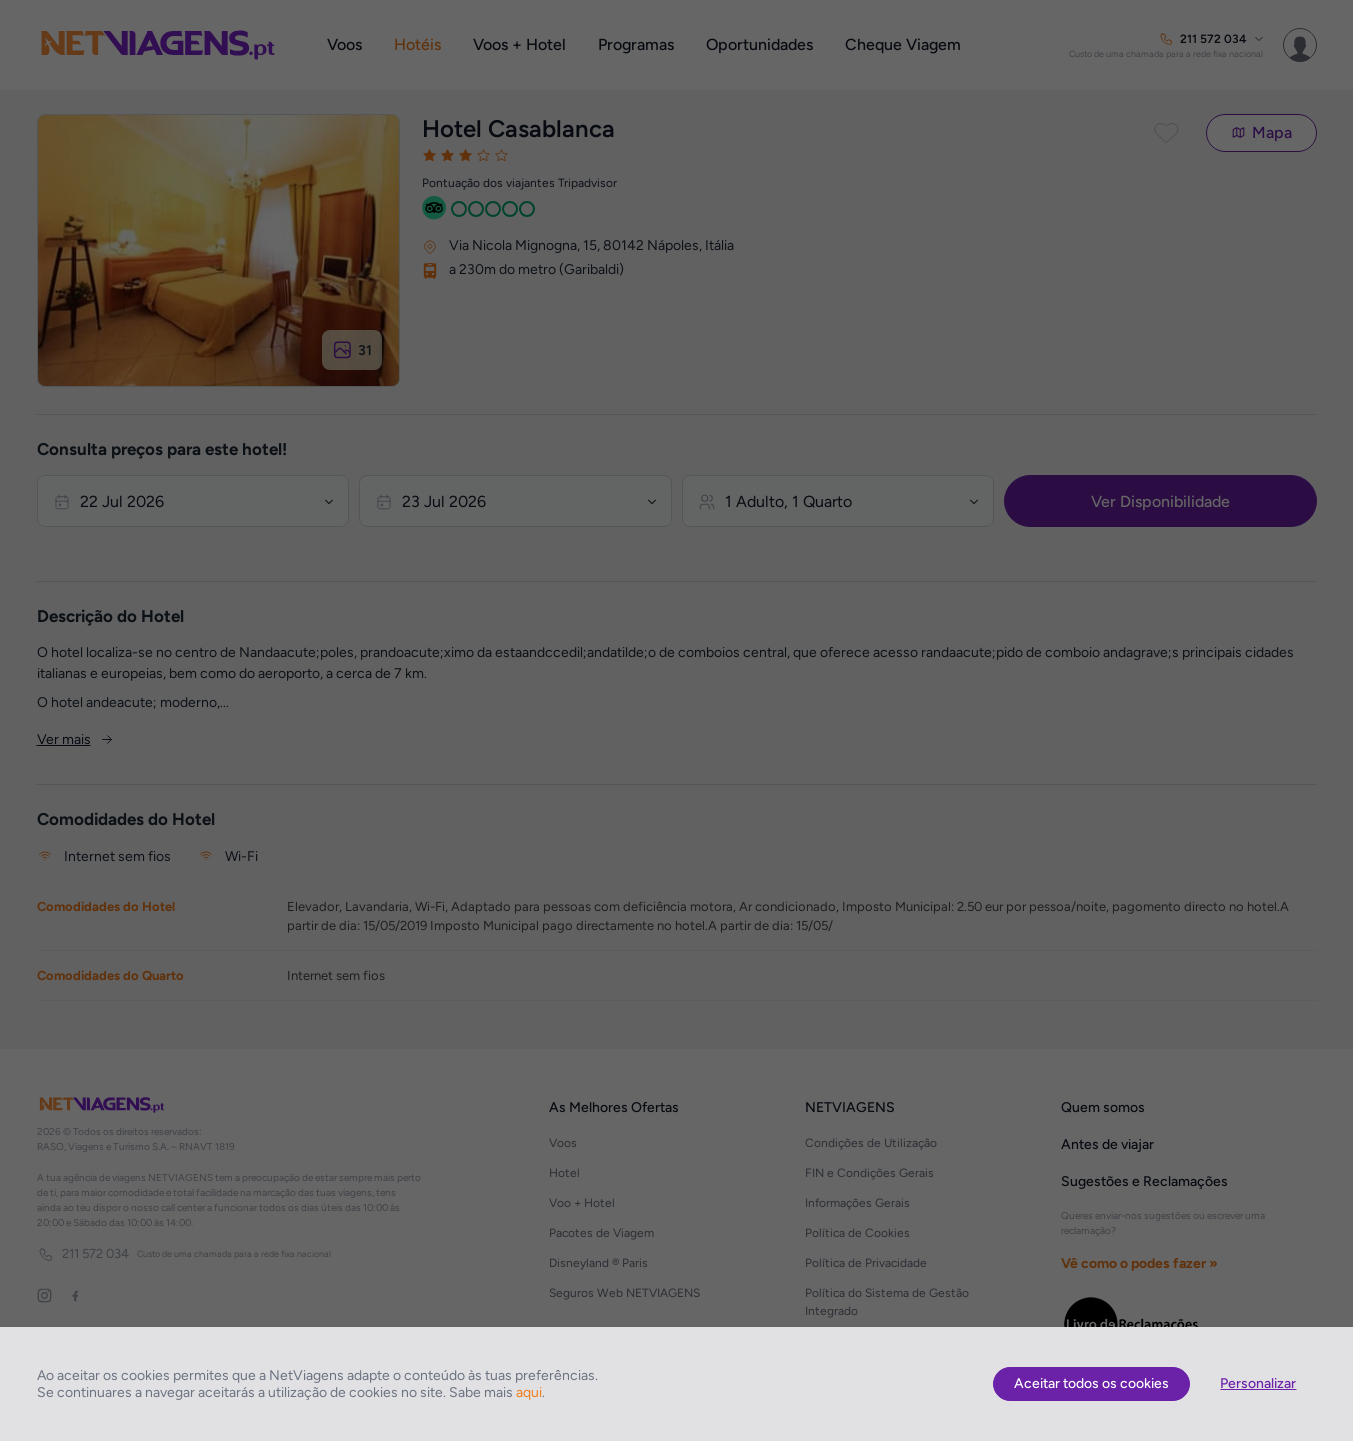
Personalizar (1258, 1383)
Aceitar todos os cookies (1091, 1383)
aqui (529, 1392)
